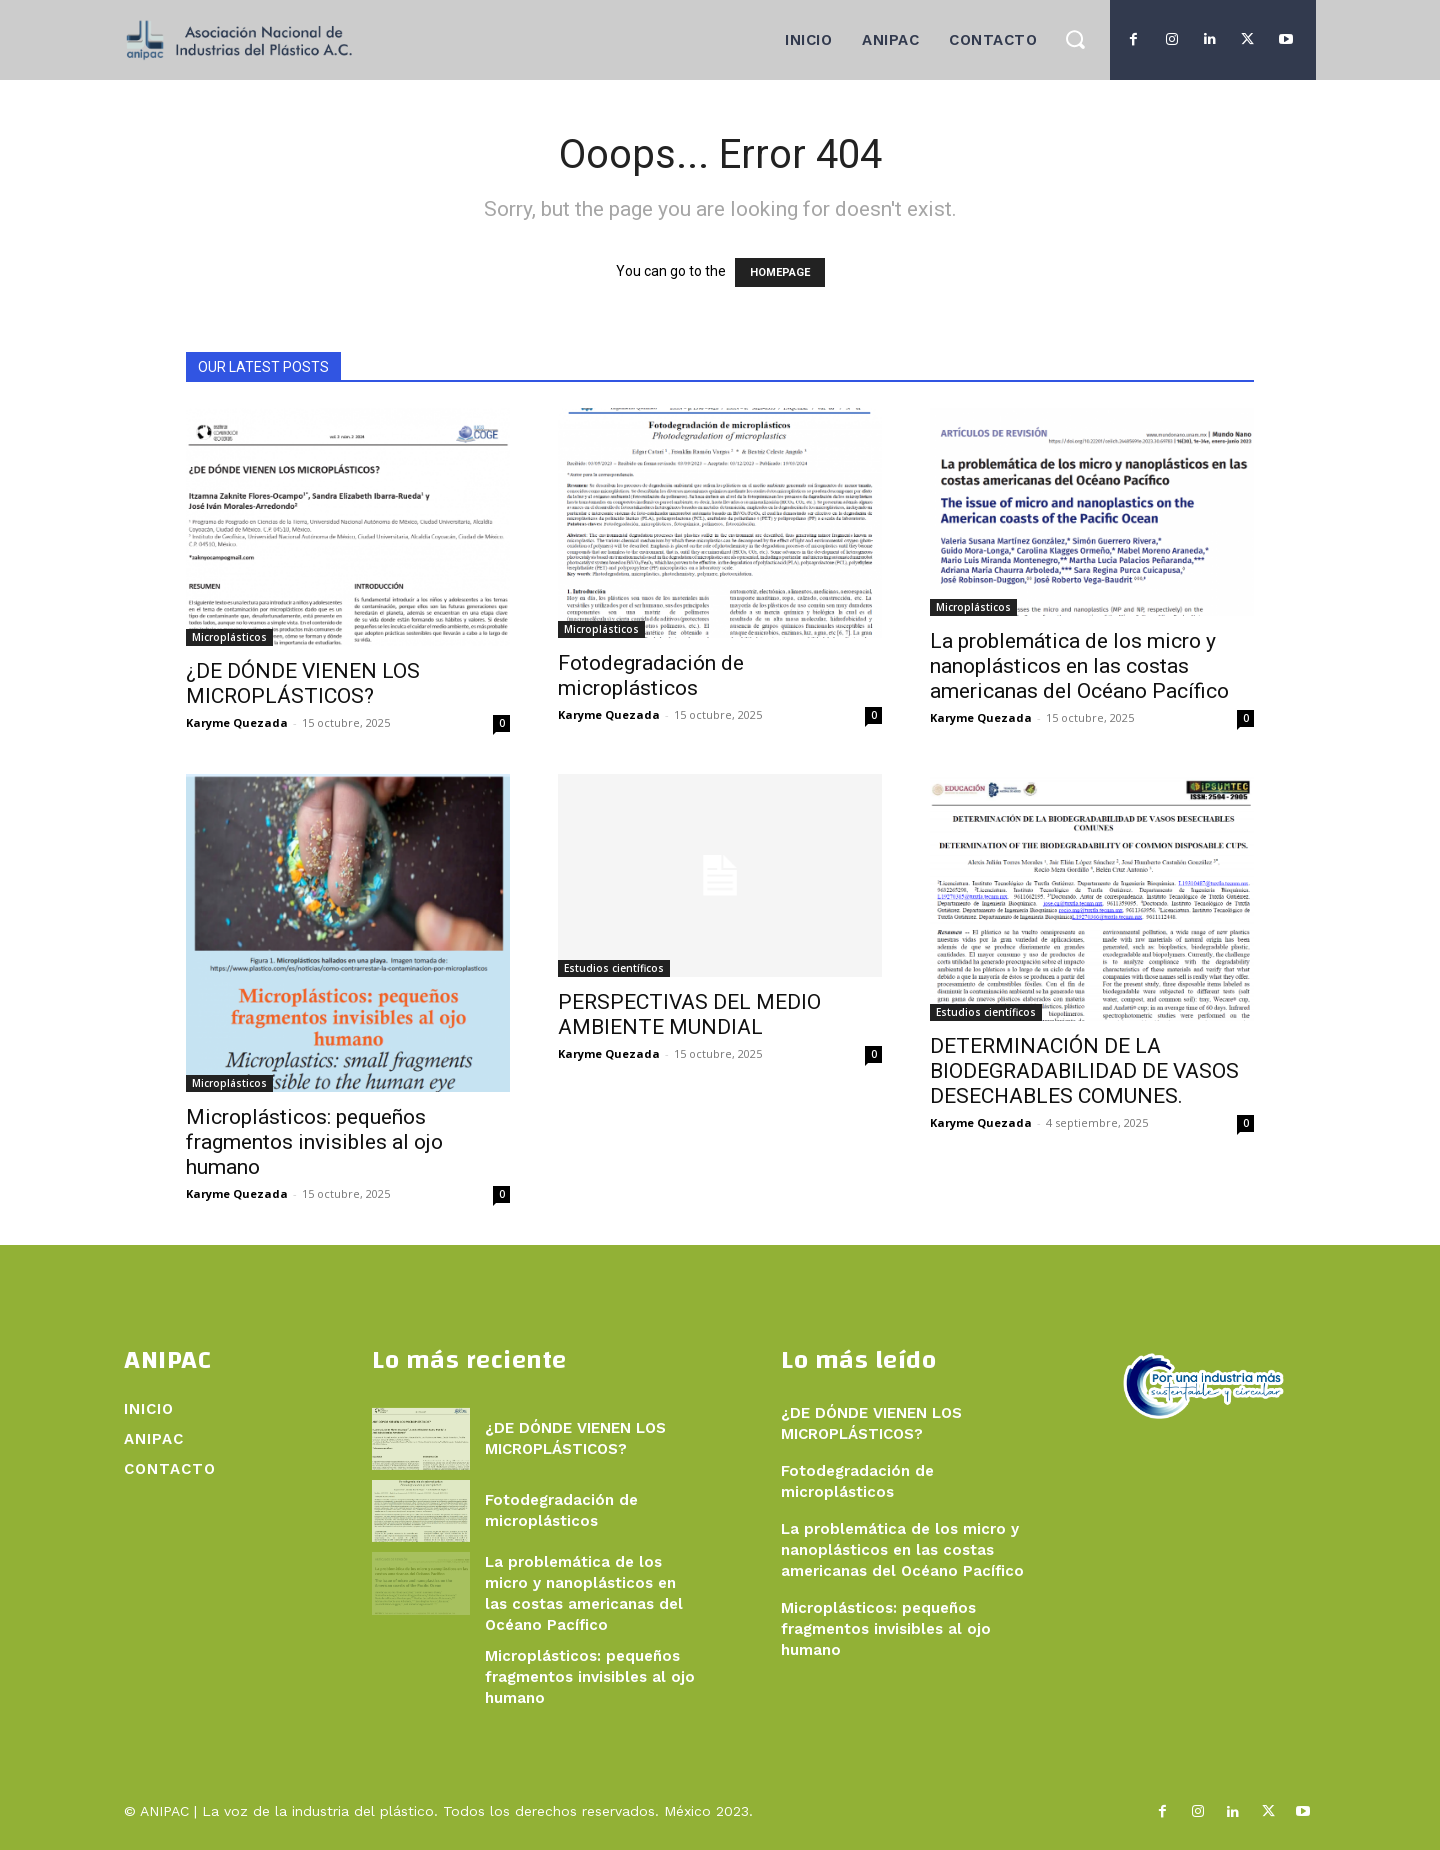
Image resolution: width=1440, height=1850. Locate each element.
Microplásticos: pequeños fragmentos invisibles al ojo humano (314, 1142)
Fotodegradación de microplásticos (651, 675)
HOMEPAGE (780, 272)
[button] (1074, 38)
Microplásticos (229, 637)
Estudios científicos (614, 968)
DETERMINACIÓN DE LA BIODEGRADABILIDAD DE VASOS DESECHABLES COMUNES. (1084, 1071)
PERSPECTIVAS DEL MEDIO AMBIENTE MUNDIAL (689, 1014)
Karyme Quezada (237, 722)
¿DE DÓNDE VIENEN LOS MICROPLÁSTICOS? (303, 683)
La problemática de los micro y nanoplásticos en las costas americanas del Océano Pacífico (1079, 666)
